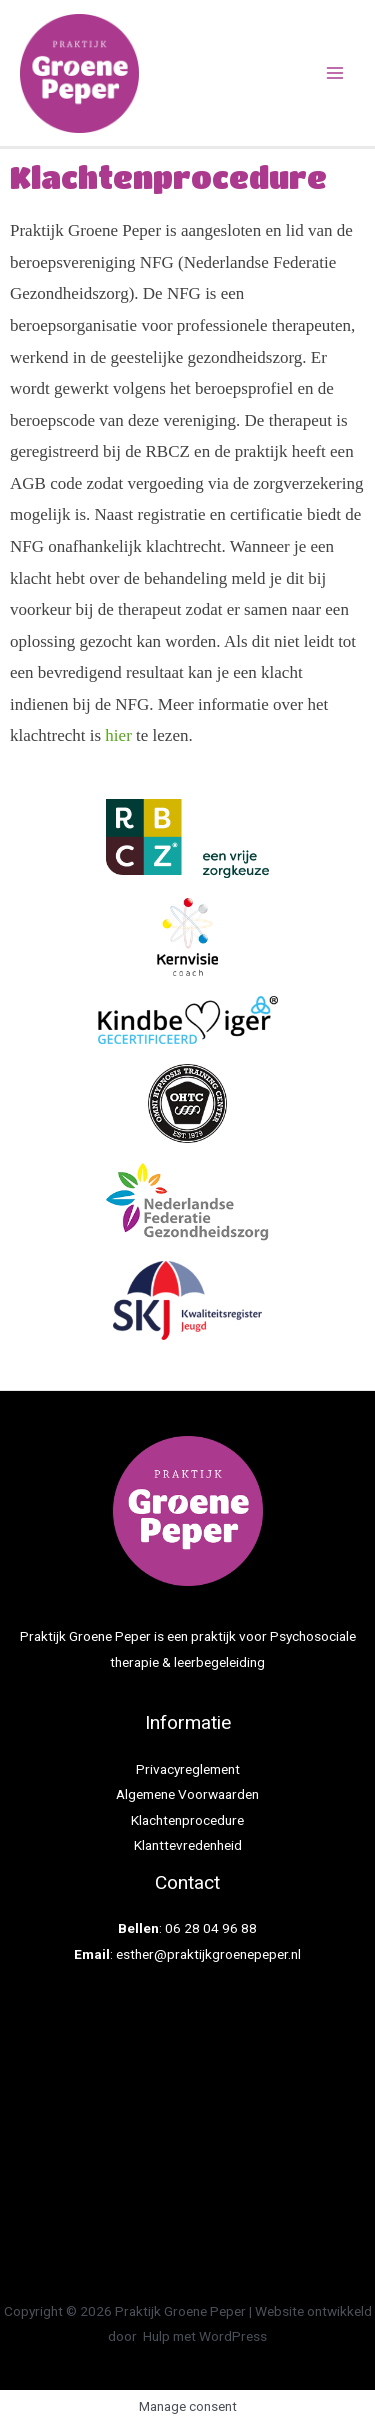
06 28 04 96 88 (211, 1928)
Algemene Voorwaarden (187, 1794)
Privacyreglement (188, 1769)
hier (118, 735)
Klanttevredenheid (188, 1845)
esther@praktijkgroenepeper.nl (208, 1954)
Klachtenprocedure (187, 1820)
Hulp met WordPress (205, 2336)
